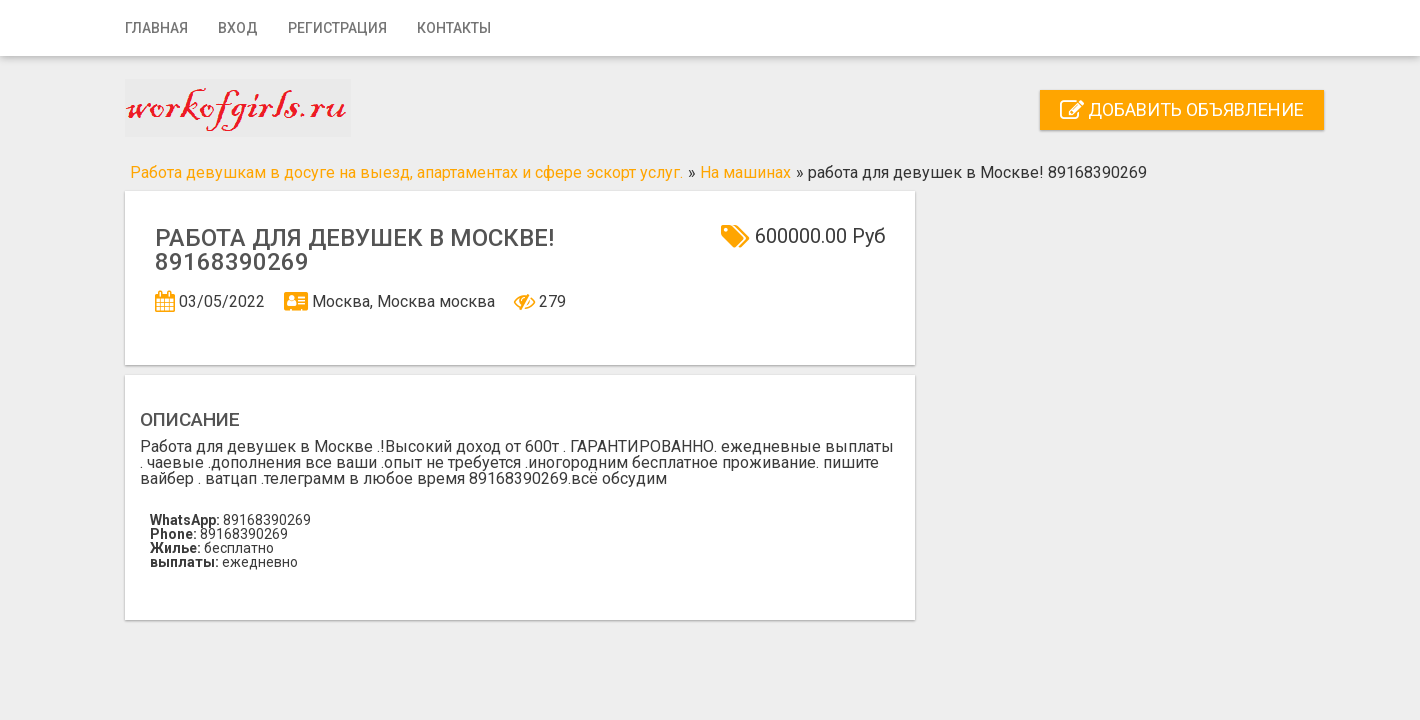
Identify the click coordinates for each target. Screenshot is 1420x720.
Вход (238, 28)
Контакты (454, 28)
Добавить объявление (1182, 109)
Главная (156, 28)
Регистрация (337, 28)
